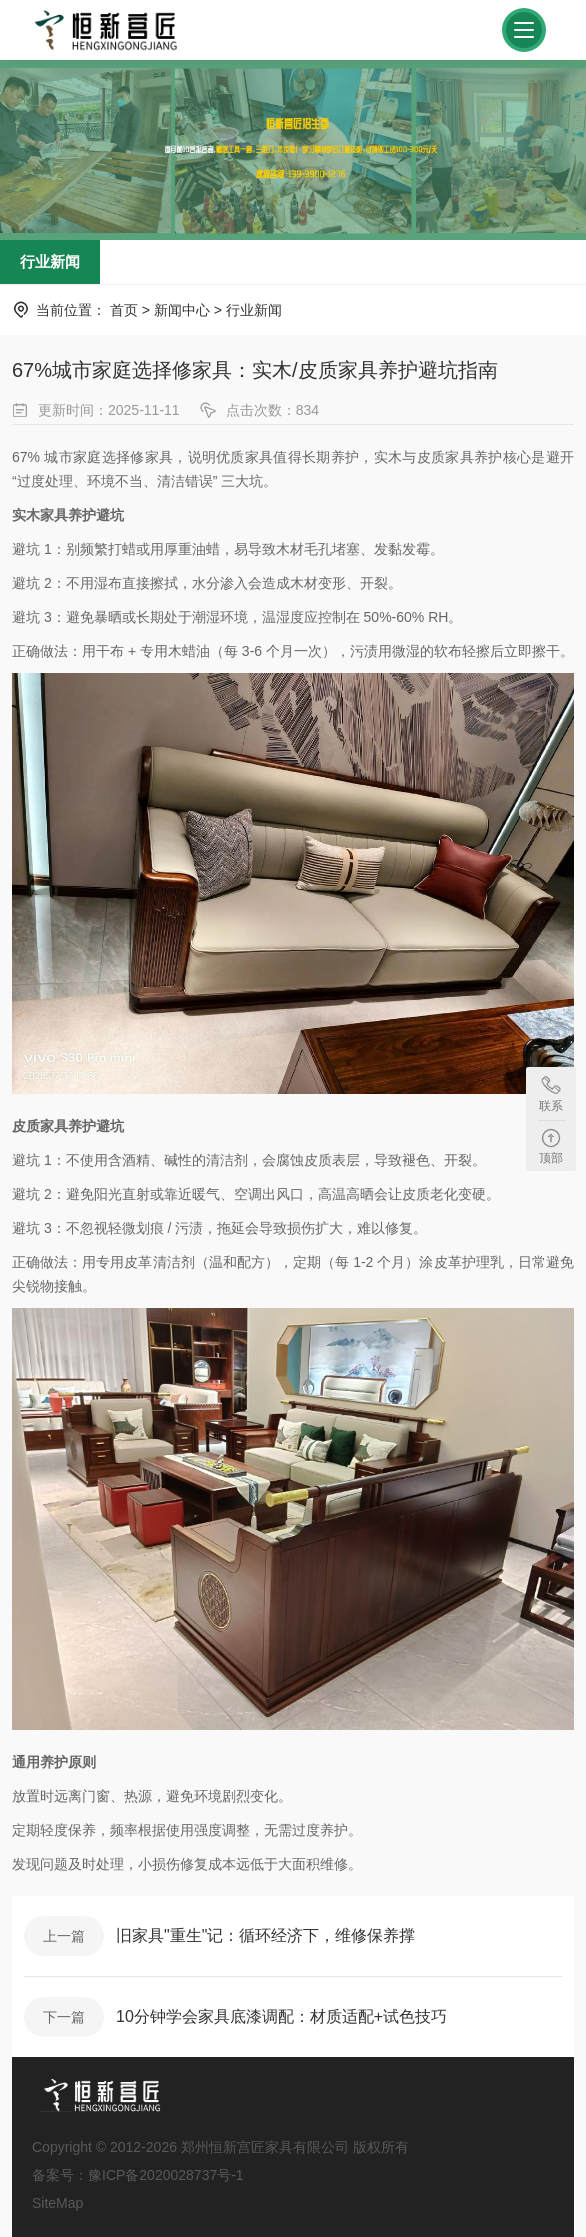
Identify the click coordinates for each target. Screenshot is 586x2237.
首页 (124, 310)
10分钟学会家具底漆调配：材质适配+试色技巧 (281, 2016)
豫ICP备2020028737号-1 (166, 2175)
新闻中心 (182, 310)
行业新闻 (50, 261)
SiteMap (57, 2203)
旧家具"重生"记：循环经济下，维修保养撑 (265, 1935)
